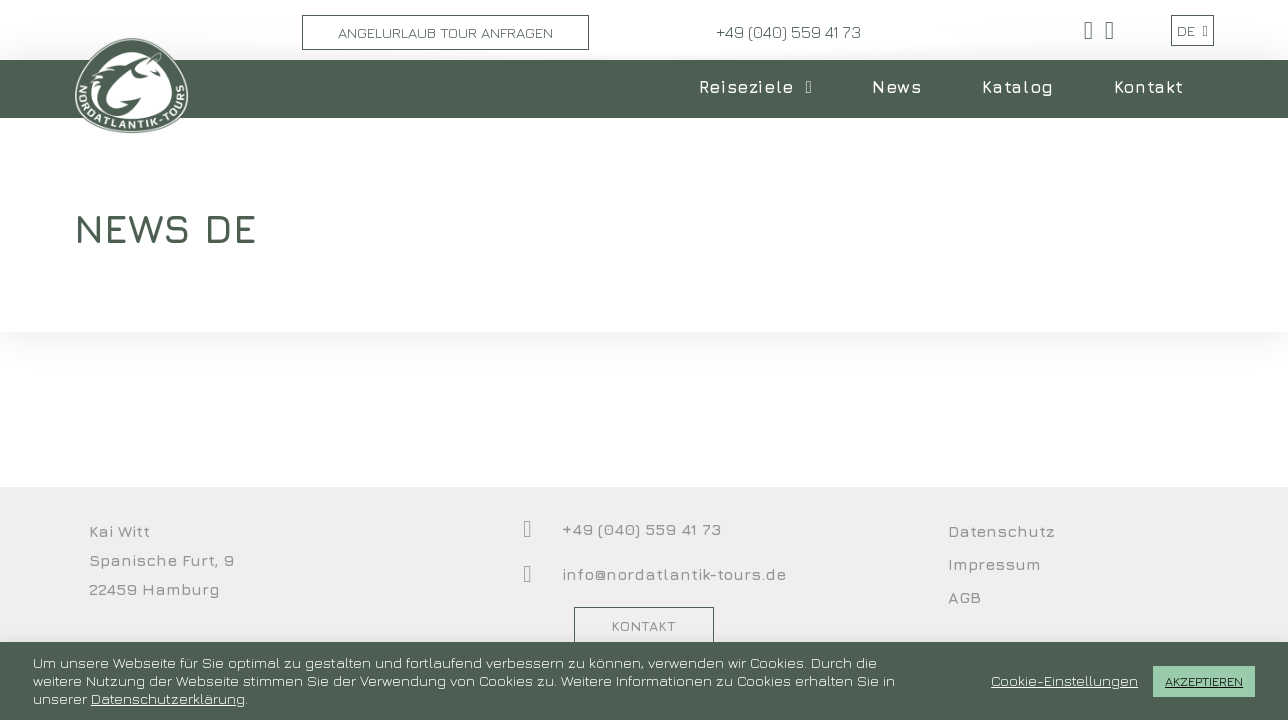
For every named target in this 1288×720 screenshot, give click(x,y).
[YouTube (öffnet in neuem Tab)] (1106, 30)
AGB (964, 597)
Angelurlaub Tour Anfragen (445, 32)
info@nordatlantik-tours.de (674, 574)
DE (1192, 30)
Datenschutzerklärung (168, 698)
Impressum (994, 564)
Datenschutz (1001, 531)
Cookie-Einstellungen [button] (1064, 680)
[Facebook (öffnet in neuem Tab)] (1088, 30)
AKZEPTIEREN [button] (1204, 681)
